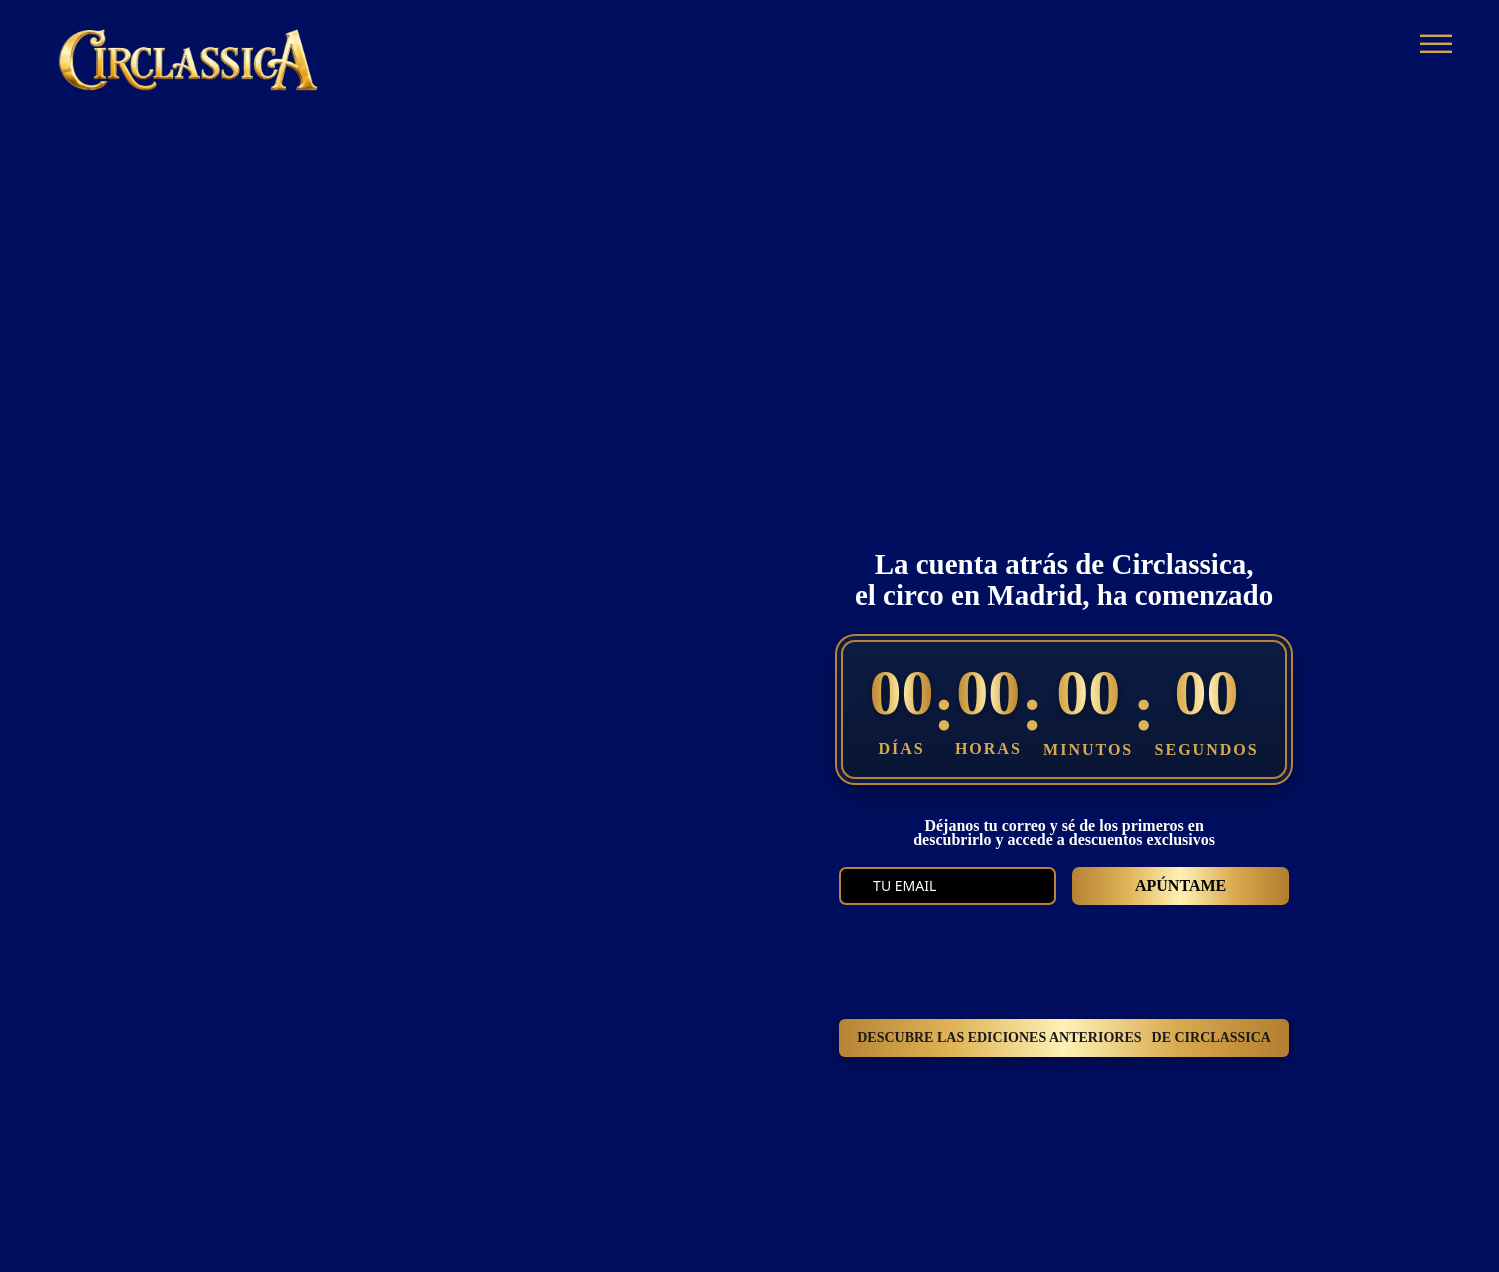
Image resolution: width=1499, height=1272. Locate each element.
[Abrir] (1436, 45)
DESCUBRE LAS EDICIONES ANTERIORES (1064, 1038)
